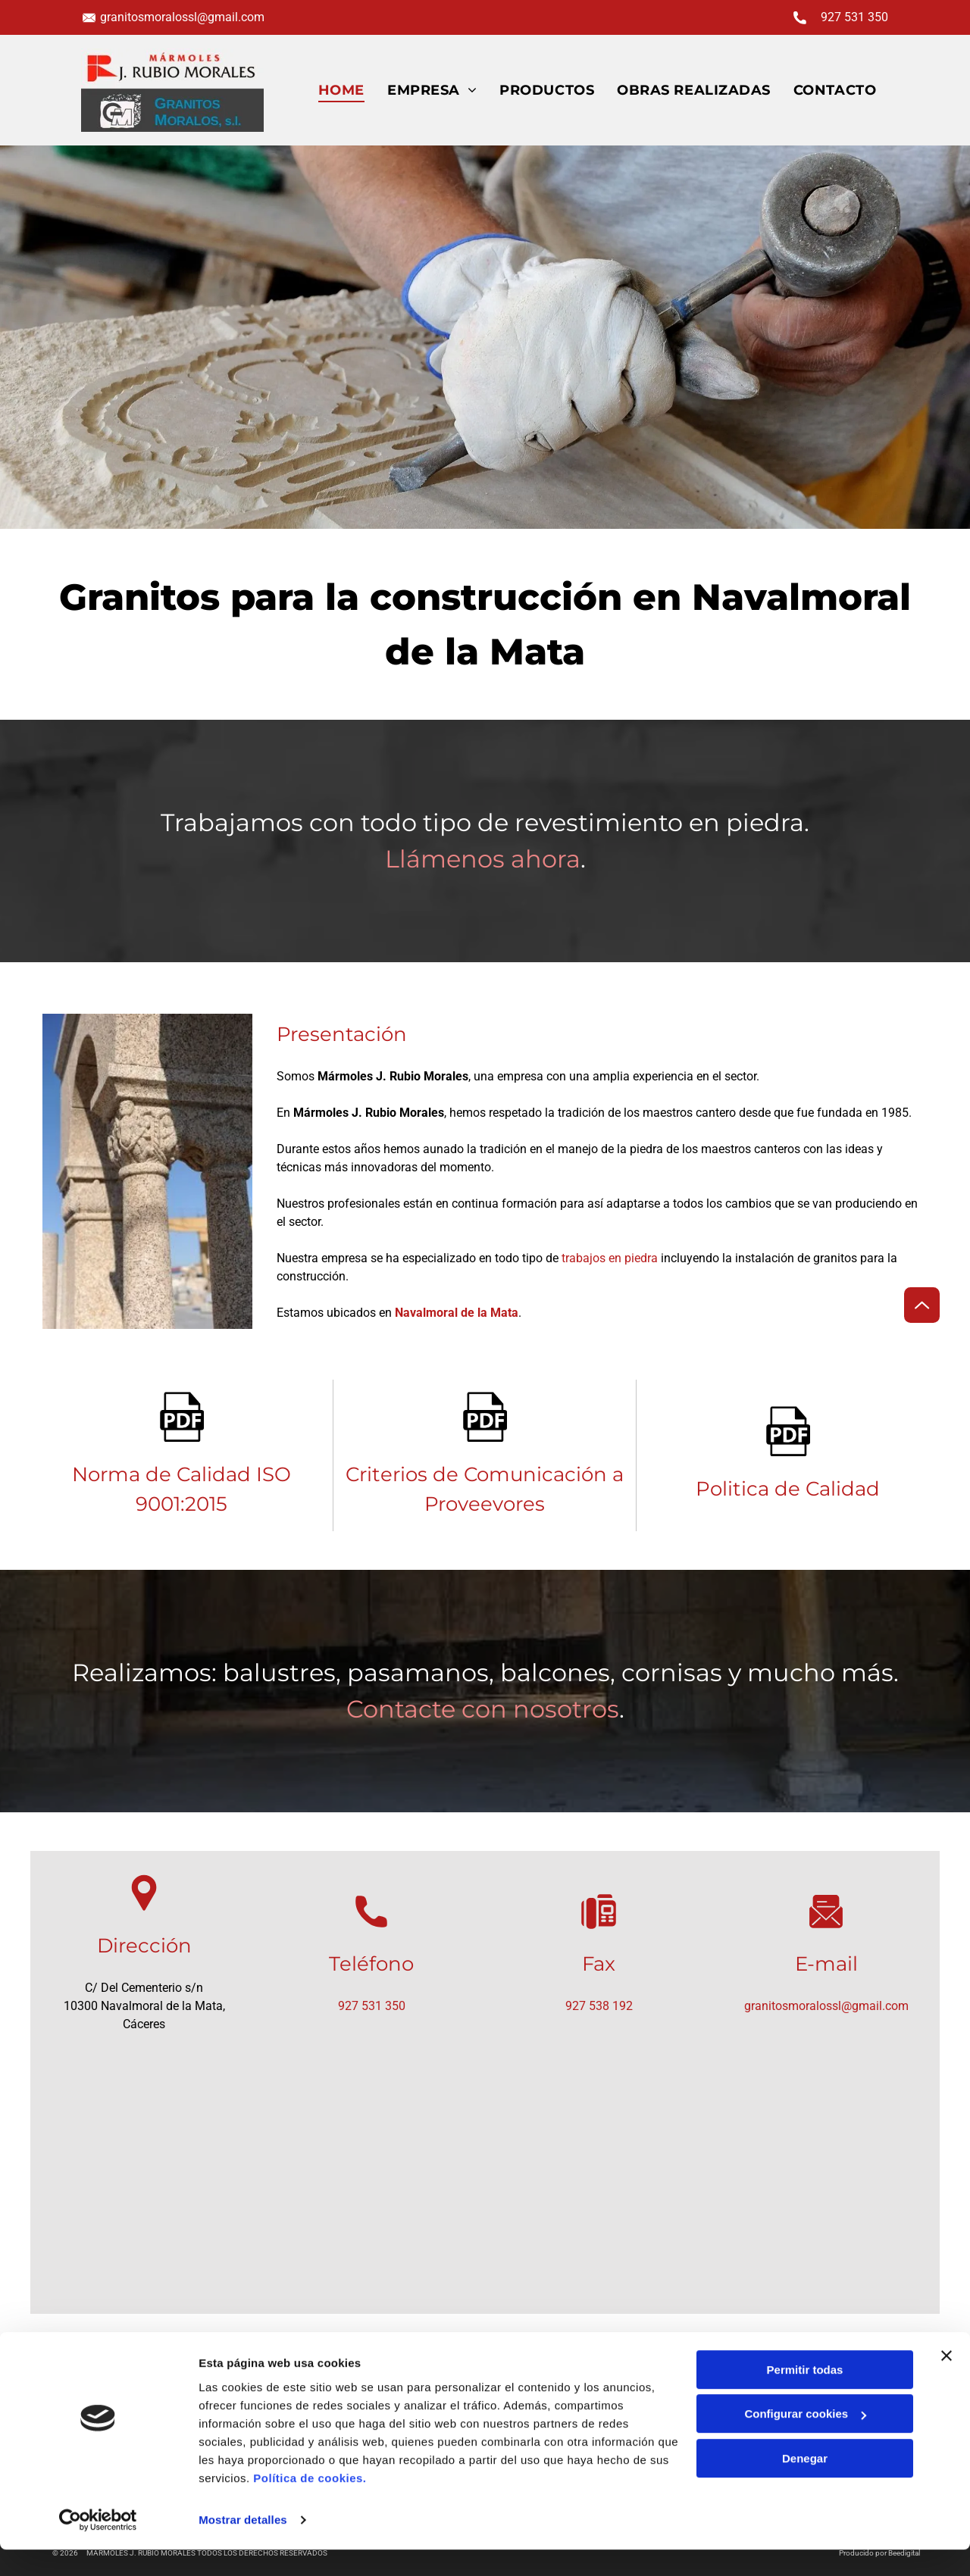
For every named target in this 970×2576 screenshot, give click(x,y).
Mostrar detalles (243, 2546)
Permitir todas (805, 2396)
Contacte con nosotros (482, 1709)
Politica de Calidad (788, 1489)
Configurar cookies (805, 2440)
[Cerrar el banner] (946, 2382)
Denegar (805, 2484)
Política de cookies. (309, 2504)
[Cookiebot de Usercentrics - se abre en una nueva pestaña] (98, 2546)
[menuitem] (341, 89)
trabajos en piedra (610, 1258)
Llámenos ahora (482, 859)
